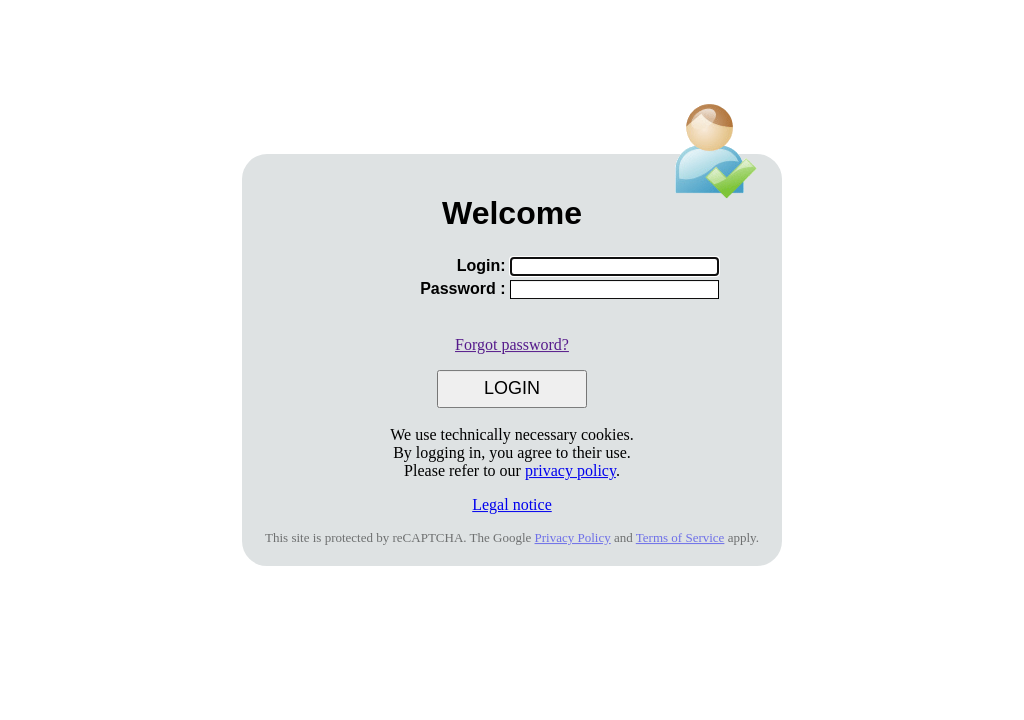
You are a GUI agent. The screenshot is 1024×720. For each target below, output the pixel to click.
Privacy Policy (573, 537)
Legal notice (512, 504)
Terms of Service (680, 537)
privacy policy (570, 470)
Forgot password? (512, 344)
